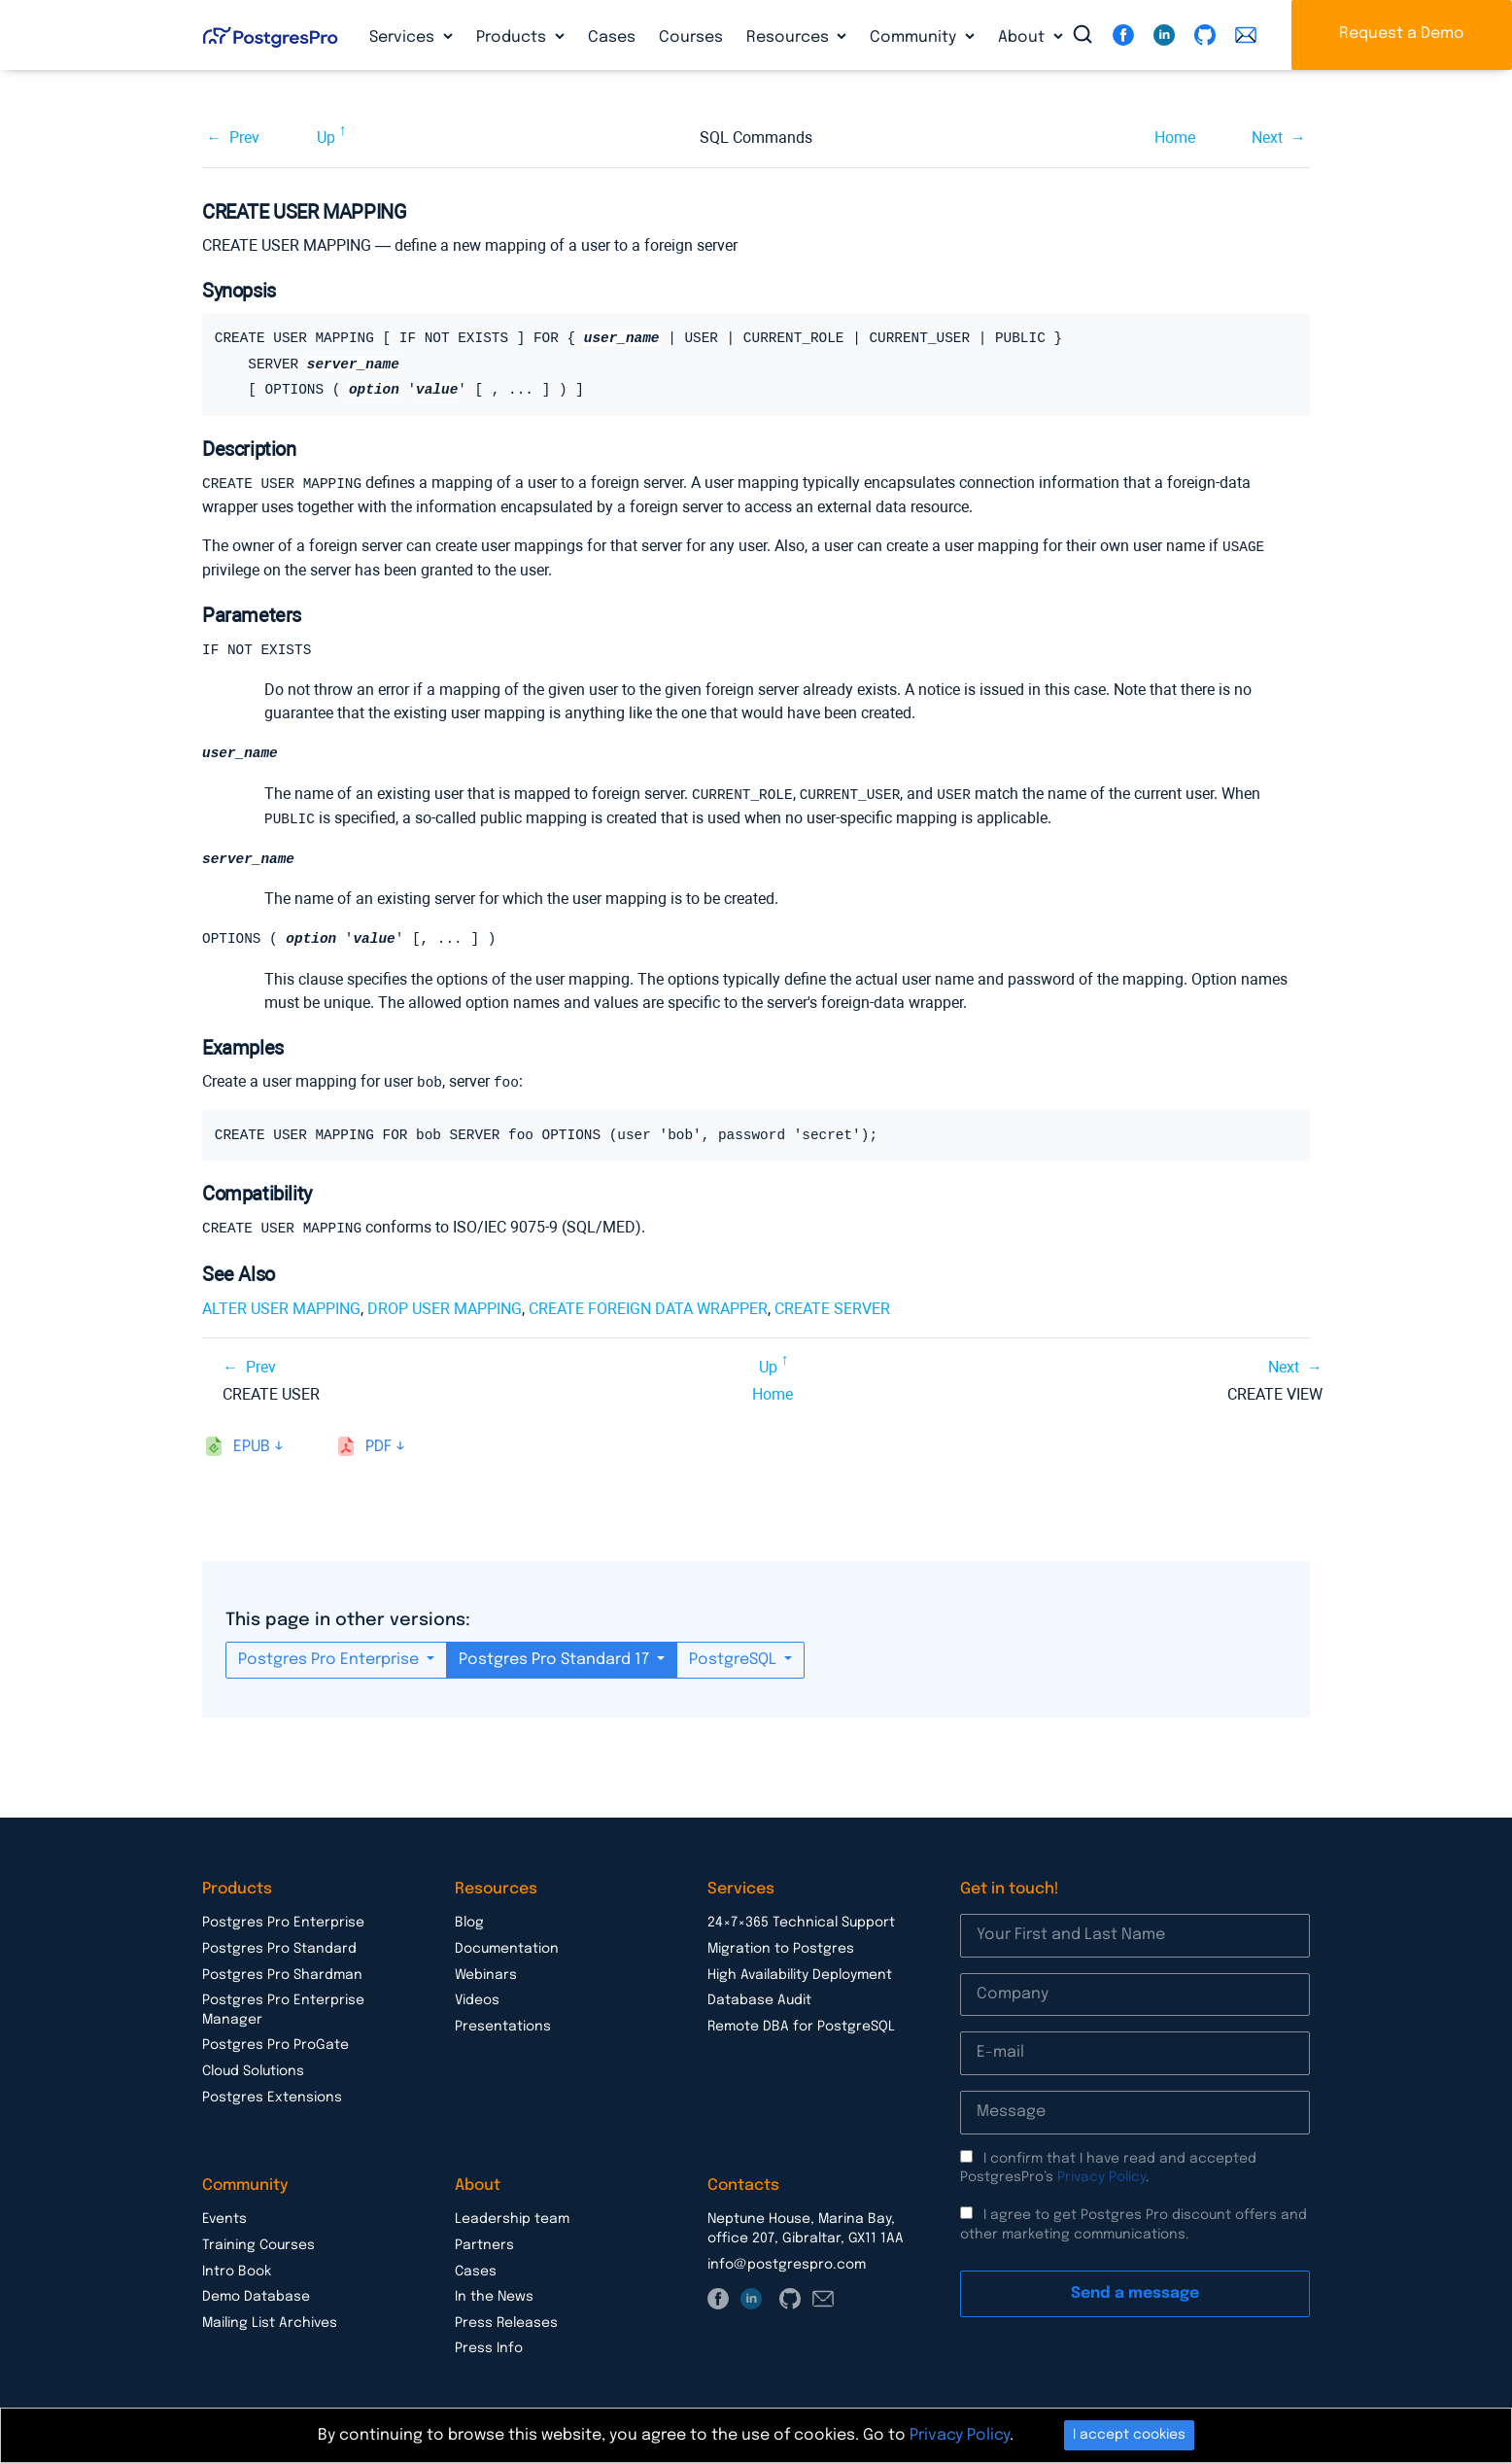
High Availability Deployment (799, 1973)
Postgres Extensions (272, 2095)
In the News (494, 2295)
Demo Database (256, 2295)
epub (251, 1445)
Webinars (486, 1973)
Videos (477, 1998)
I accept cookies (1129, 2435)
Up (326, 137)
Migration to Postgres (780, 1947)
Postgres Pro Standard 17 (556, 1657)
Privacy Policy (1101, 2175)
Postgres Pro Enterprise (330, 1657)
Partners (484, 2243)
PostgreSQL (734, 1657)
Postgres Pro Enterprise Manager (283, 2008)
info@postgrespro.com (786, 2263)
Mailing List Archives (269, 2321)
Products (513, 37)
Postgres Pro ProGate (275, 2043)
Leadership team (512, 2217)
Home (1174, 137)
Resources (789, 37)
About (1023, 37)
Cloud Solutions (253, 2069)
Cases (612, 37)
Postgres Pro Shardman (282, 1973)
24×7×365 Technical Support (801, 1920)
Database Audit (759, 1998)
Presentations (503, 2024)
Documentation (507, 1947)
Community (915, 37)
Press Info (489, 2346)
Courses (691, 37)
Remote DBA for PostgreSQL (801, 2024)
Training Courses (258, 2243)
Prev (244, 137)
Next (1267, 137)
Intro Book (236, 2269)
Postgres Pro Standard (279, 1947)
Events (224, 2217)
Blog (469, 1920)
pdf (378, 1445)
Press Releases (506, 2321)
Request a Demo (1401, 33)
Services (403, 37)
